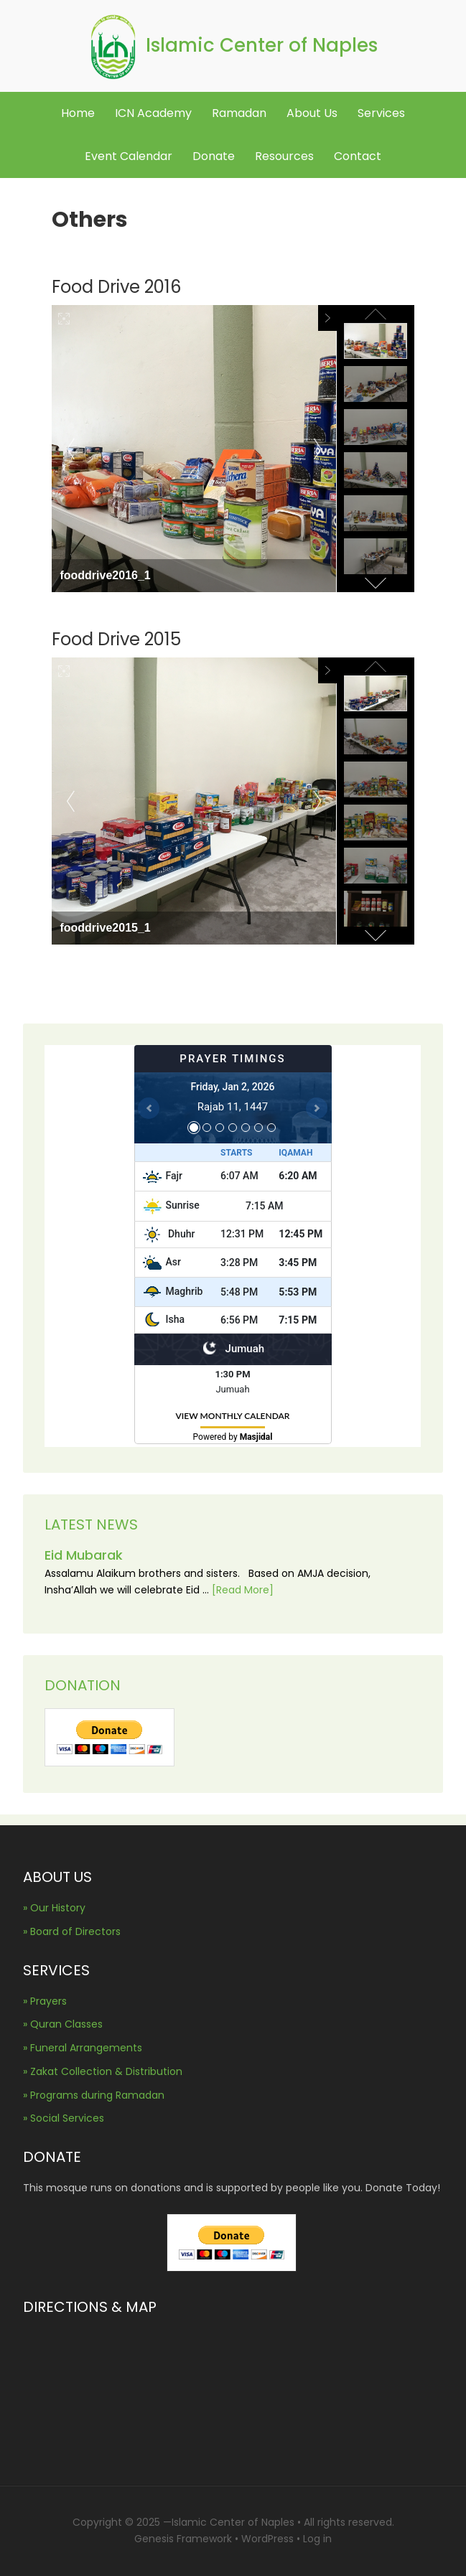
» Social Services (63, 2118)
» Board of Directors (72, 1931)
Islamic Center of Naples (262, 45)
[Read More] (243, 1590)
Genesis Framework (183, 2538)
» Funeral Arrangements (82, 2048)
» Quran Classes (63, 2024)
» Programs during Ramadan (93, 2095)
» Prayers (45, 2001)
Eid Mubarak (84, 1555)
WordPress (267, 2538)
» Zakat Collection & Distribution (102, 2071)
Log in (317, 2538)
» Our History (54, 1908)
